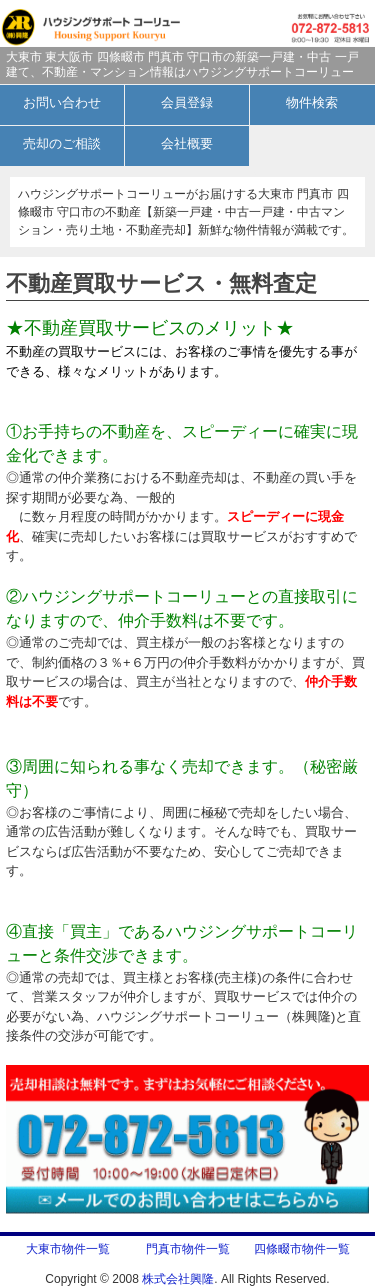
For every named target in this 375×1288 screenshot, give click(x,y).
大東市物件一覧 (74, 1249)
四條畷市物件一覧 (302, 1249)
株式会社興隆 (178, 1279)
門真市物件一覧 (188, 1249)
